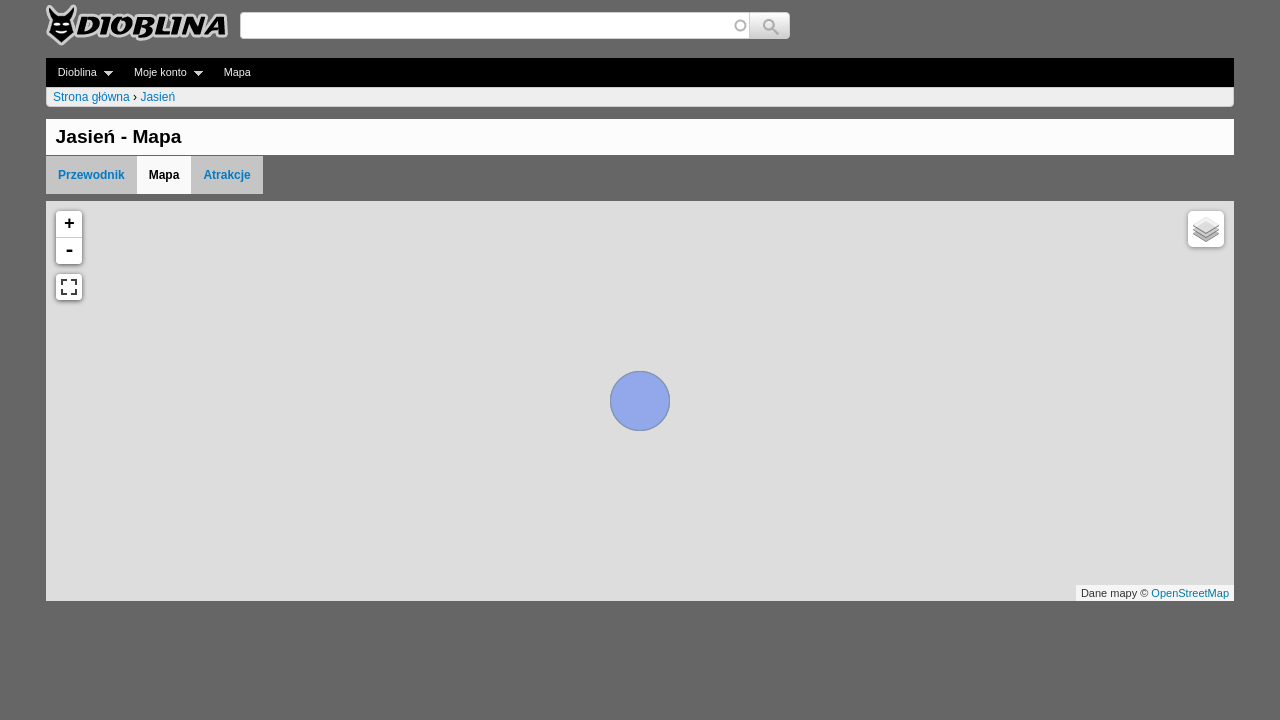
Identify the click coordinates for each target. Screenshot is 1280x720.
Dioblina (79, 72)
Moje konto (162, 72)
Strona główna (91, 97)
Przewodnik (91, 175)
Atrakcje (226, 175)
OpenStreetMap (1190, 593)
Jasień (157, 97)
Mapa (237, 72)
